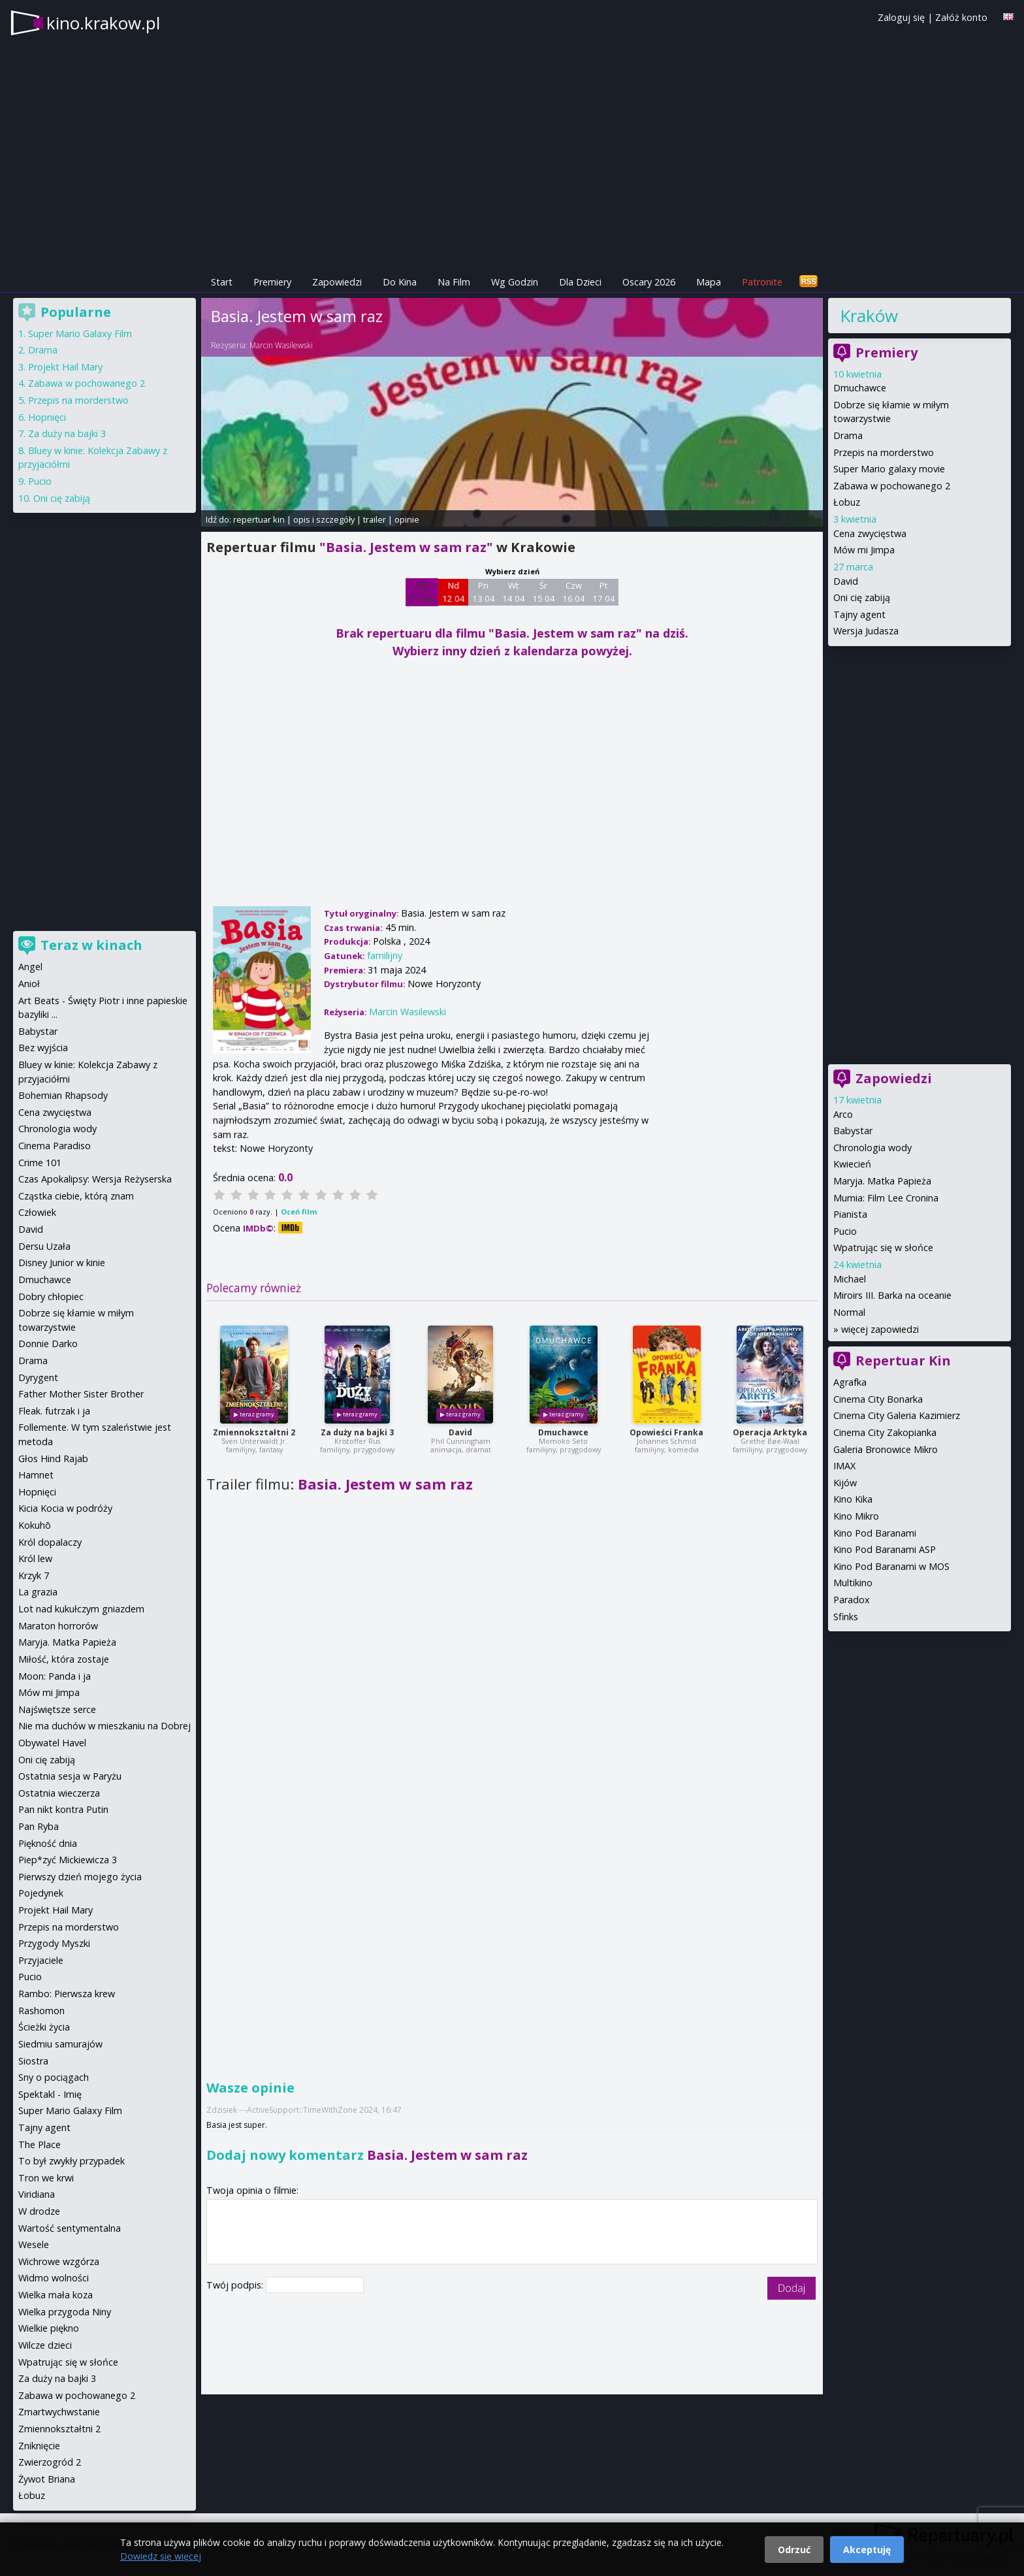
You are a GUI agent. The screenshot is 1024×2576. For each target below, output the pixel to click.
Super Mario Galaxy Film (80, 333)
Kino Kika (852, 1499)
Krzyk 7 (33, 1575)
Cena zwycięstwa (869, 533)
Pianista (850, 1214)
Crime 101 (39, 1162)
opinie (406, 519)
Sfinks (845, 1616)
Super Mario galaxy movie (889, 469)
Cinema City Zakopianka (884, 1432)
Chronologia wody (872, 1147)
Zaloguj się (901, 17)
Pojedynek (40, 1893)
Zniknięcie (39, 2445)
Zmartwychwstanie (59, 2411)
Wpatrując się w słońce (883, 1247)
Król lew (35, 1558)
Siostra (33, 2061)
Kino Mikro (856, 1516)
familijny (384, 955)
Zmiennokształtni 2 (254, 1432)
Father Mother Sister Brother (81, 1394)
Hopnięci (47, 417)
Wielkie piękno (48, 2328)
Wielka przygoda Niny (64, 2312)
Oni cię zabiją (861, 597)
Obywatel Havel (52, 1742)
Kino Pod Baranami (874, 1533)
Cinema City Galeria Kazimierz (896, 1415)
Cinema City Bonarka (878, 1399)
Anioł (29, 983)
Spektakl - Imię (50, 2094)
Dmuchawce (563, 1432)
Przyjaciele (40, 1960)
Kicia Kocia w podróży (65, 1508)
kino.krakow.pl (103, 23)
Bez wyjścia (43, 1047)
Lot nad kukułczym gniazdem (81, 1609)
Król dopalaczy (50, 1542)
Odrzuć (794, 2549)
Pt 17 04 (603, 591)
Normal (849, 1312)
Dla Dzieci (580, 282)
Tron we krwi (46, 2178)
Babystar (852, 1130)
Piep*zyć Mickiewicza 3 (67, 1859)
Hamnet (36, 1475)
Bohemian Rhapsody (63, 1095)
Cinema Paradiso (54, 1145)
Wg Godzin (514, 282)
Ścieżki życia (44, 2027)
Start (221, 282)
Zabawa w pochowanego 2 (891, 486)
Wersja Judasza (866, 631)
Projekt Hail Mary (65, 367)
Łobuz (846, 502)
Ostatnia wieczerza (59, 1793)
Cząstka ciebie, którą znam (76, 1196)
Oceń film (299, 1211)
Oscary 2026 (648, 282)
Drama (848, 435)
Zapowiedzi (337, 282)
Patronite (762, 282)
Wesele (33, 2244)
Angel (30, 966)
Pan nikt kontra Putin (63, 1809)
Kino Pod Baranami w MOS (891, 1566)
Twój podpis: (236, 2285)
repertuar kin (259, 519)
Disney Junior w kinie (61, 1262)
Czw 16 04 (573, 591)
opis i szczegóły (324, 519)
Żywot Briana (46, 2479)
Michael (849, 1279)
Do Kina (400, 282)
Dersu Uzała (44, 1246)
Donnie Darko (48, 1343)
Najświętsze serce (57, 1709)
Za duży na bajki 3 (357, 1432)
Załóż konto (961, 17)
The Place (39, 2144)
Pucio (845, 1231)
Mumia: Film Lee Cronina (885, 1198)
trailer (374, 519)
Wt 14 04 (513, 591)
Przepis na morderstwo (883, 452)
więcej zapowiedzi (880, 1329)
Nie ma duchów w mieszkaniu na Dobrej (104, 1726)
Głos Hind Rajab (53, 1458)
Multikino (852, 1582)
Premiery (272, 282)
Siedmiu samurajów (60, 2044)
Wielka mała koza (55, 2295)
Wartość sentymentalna (69, 2228)
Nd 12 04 (453, 591)
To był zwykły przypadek (71, 2161)
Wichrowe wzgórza (58, 2261)
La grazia (37, 1592)
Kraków (869, 315)
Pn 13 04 (483, 591)
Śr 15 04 (543, 591)
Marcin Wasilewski (281, 345)
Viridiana (36, 2194)
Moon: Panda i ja (54, 1676)
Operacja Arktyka (770, 1432)
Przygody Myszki (54, 1943)
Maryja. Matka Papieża (882, 1181)
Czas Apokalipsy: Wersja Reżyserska (95, 1179)
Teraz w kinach (91, 945)
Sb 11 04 (422, 591)
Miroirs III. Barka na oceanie (892, 1295)
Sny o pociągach (53, 2077)
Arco (843, 1114)
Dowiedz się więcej (160, 2556)
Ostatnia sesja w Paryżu (69, 1776)
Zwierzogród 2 (49, 2462)
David (460, 1432)
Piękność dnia (47, 1843)
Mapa (708, 282)
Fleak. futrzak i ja (54, 1411)
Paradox (851, 1599)
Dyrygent (38, 1377)
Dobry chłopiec (51, 1296)
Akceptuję (867, 2549)
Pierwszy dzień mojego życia (80, 1876)
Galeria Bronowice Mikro (885, 1449)
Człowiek (37, 1212)
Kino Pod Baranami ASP (884, 1549)
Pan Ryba (38, 1826)
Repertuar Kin (903, 1360)
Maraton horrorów (58, 1626)
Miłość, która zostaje (63, 1659)
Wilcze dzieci (45, 2345)
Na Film (454, 282)
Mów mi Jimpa (864, 550)
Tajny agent (859, 614)
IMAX (844, 1465)
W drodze (39, 2211)
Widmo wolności (53, 2278)
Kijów (845, 1482)
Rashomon (41, 2010)
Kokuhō (34, 1525)
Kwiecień (852, 1164)
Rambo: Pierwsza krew (66, 1993)
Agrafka (850, 1382)
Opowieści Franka (666, 1432)
